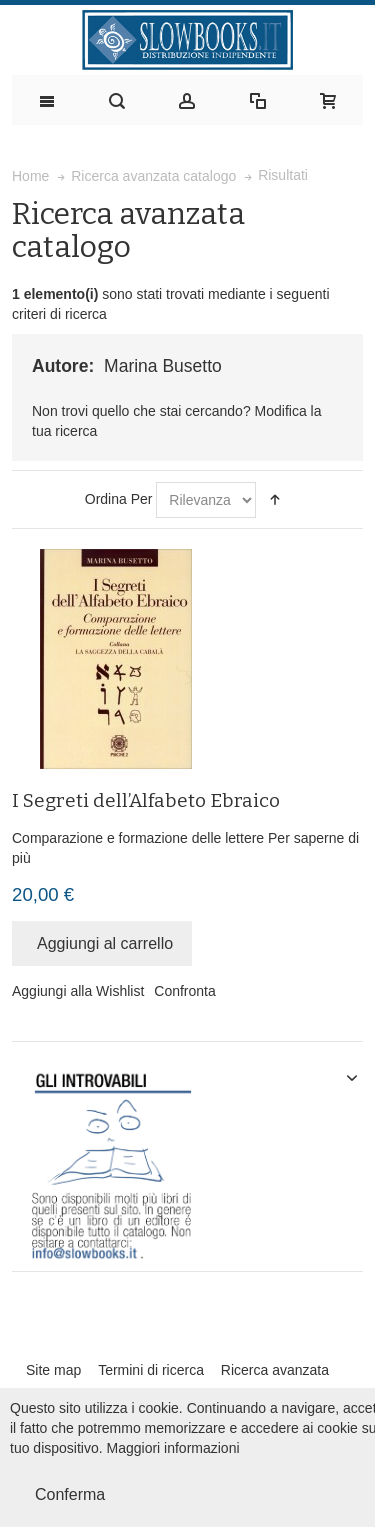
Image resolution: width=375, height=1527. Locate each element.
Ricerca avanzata (275, 1370)
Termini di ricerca (151, 1370)
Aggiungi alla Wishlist (78, 991)
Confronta (184, 991)
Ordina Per (119, 499)
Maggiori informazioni (173, 1448)
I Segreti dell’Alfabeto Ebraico (146, 800)
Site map (53, 1370)
